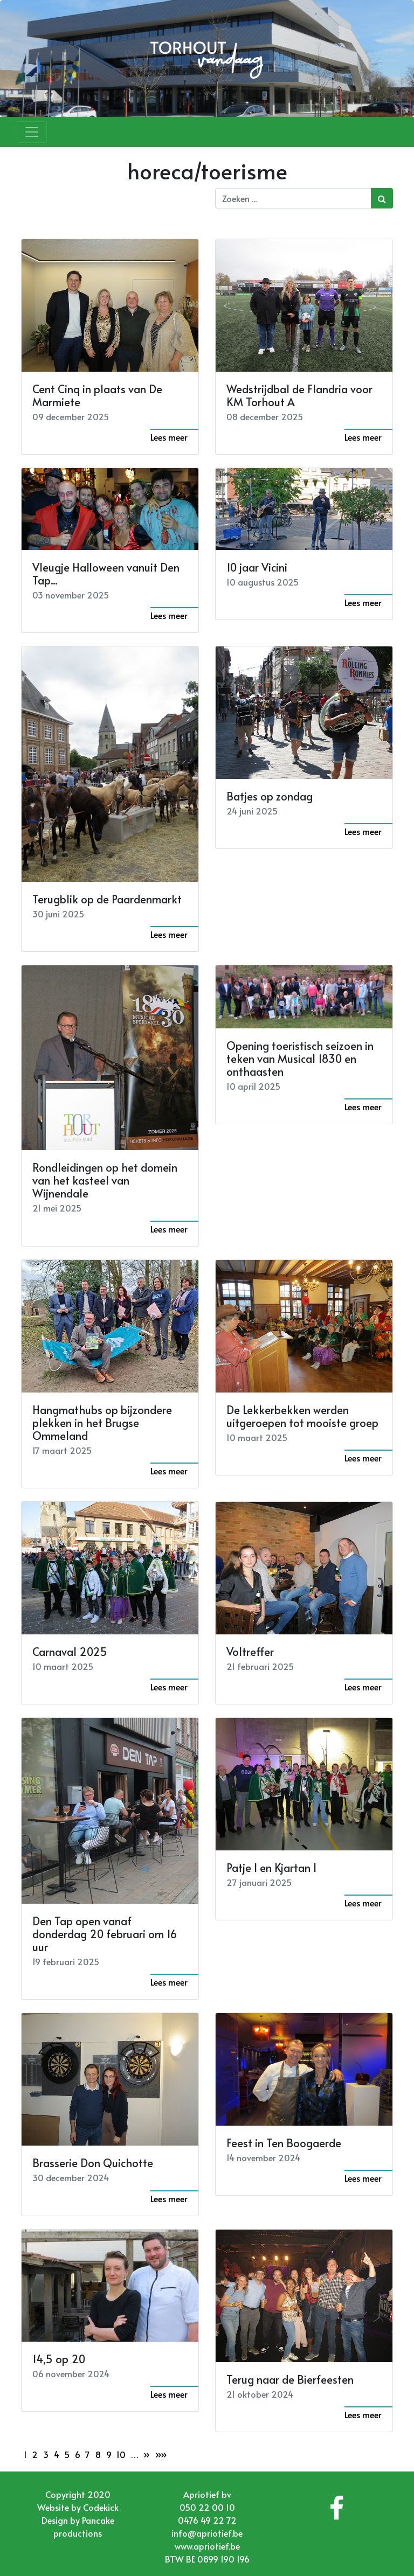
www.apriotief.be (207, 2546)
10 (121, 2454)
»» (161, 2454)
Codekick (101, 2507)
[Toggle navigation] (32, 132)
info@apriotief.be (207, 2533)
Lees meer (169, 437)
